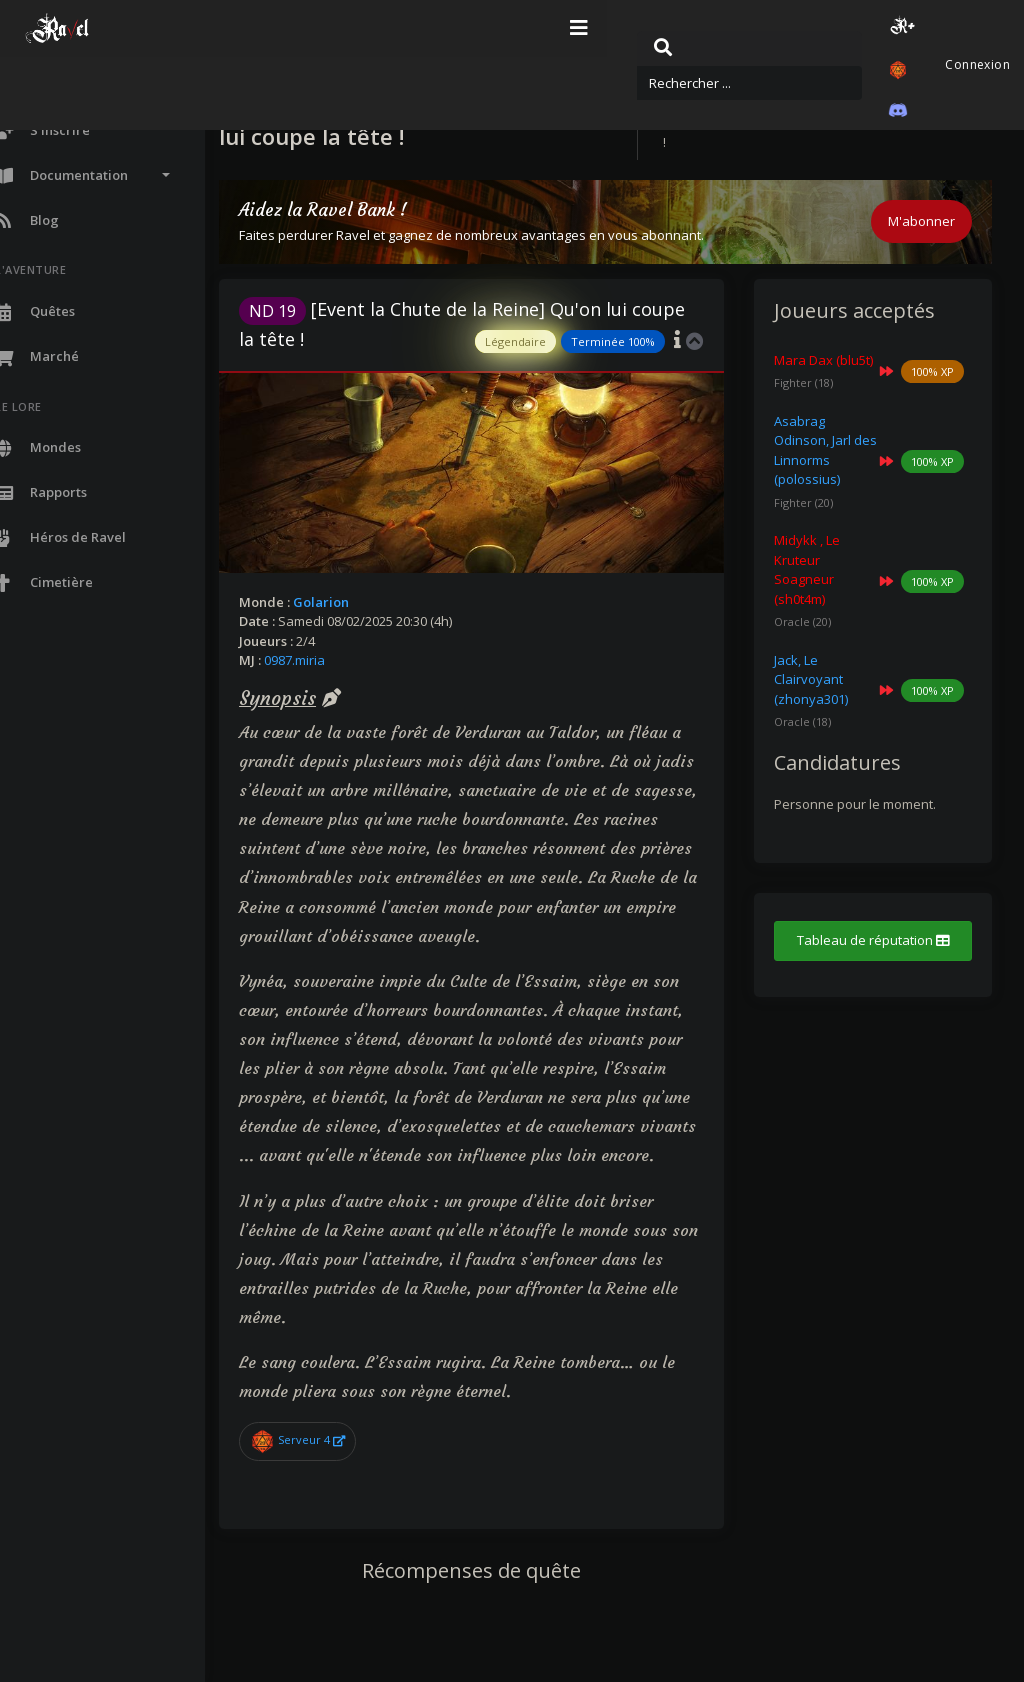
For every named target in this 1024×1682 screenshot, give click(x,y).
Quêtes (761, 102)
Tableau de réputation (882, 969)
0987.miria (347, 660)
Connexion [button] (951, 28)
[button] (791, 29)
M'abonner (921, 221)
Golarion (374, 602)
